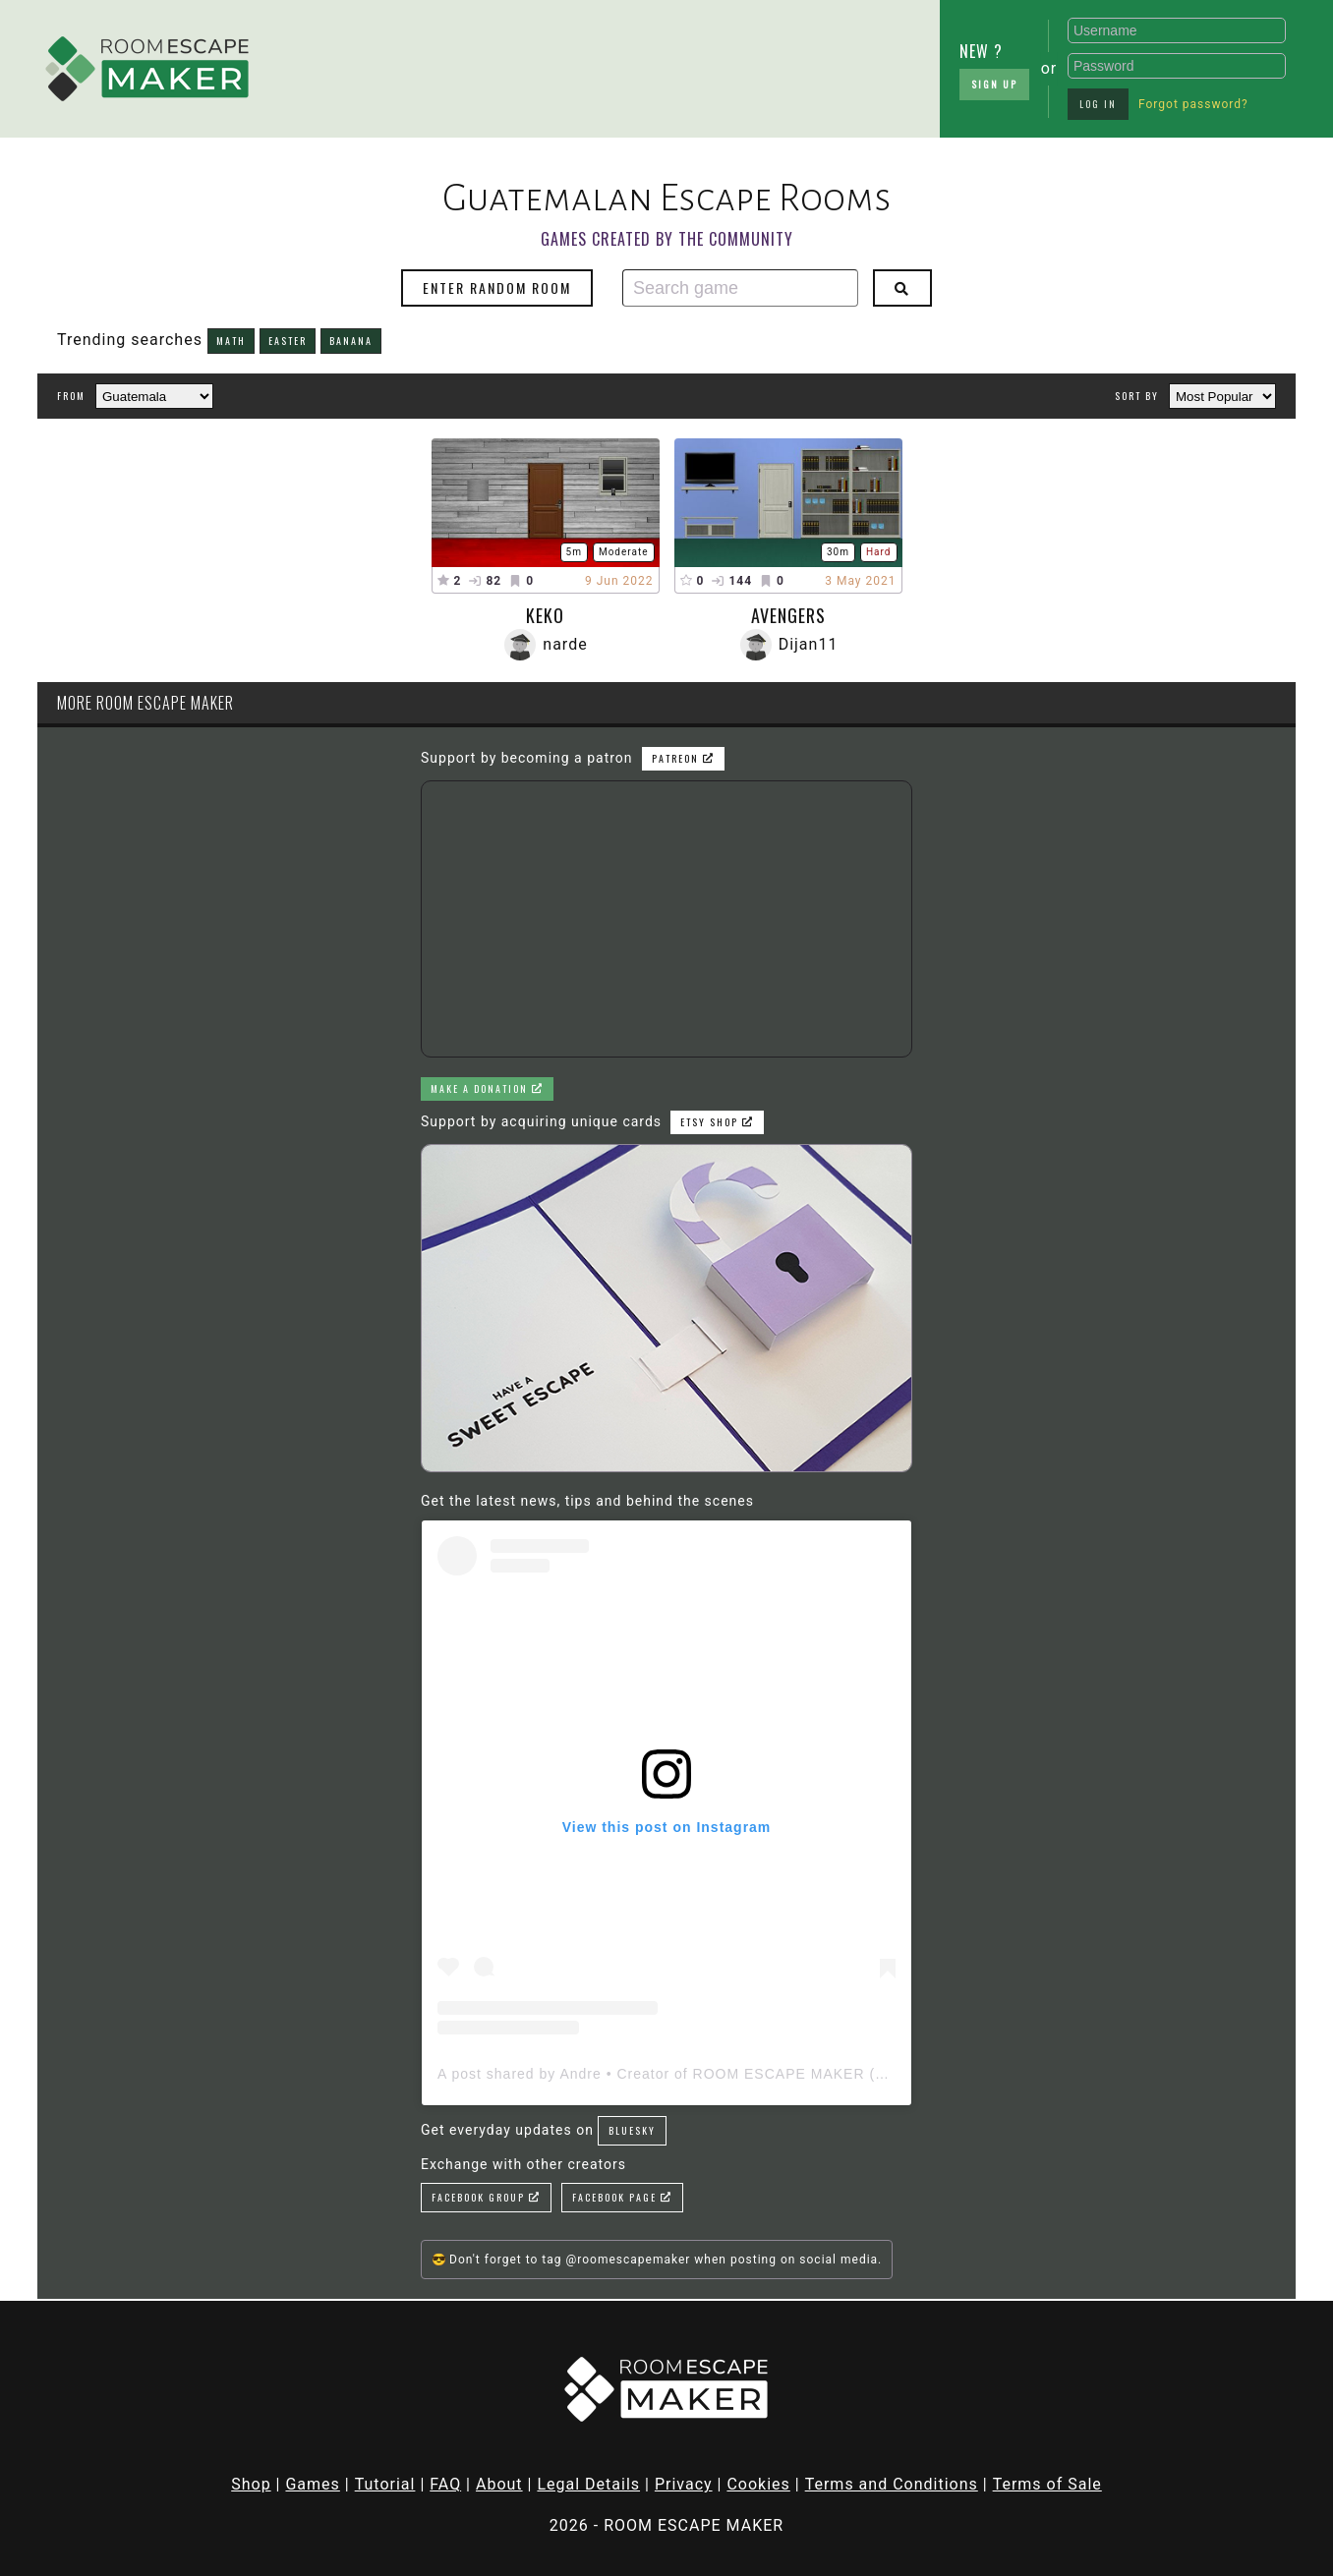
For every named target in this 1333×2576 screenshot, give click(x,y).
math (231, 340)
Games (312, 2484)
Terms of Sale (1047, 2484)
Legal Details (588, 2484)
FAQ (445, 2484)
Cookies (757, 2484)
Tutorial (385, 2484)
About (499, 2484)
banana (351, 340)
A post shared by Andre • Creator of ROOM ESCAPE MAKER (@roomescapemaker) (730, 2074)
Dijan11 (809, 644)
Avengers (788, 615)
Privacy (684, 2484)
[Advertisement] (422, 64)
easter (287, 340)
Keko (545, 615)
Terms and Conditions (891, 2484)
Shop (250, 2484)
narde (565, 644)
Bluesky (632, 2130)
